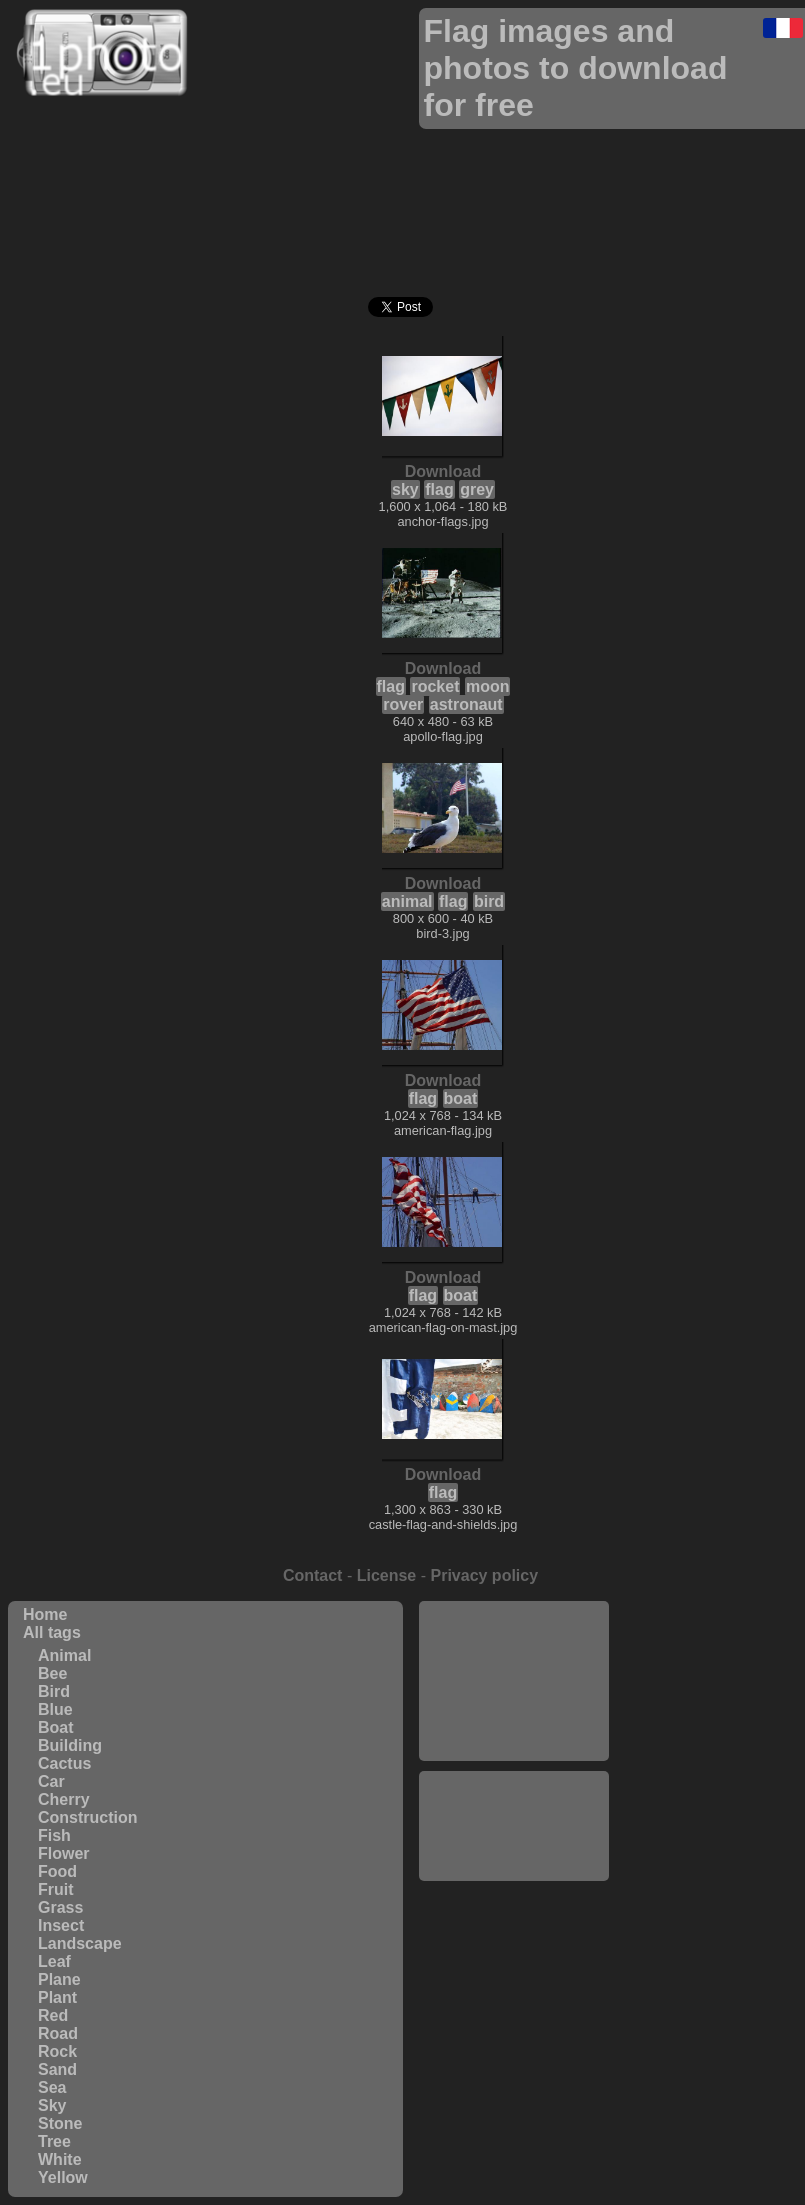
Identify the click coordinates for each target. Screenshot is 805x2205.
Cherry (64, 1799)
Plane (59, 1979)
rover (403, 704)
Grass (60, 1907)
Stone (60, 2123)
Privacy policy (484, 1575)
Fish (54, 1835)
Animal (64, 1655)
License (387, 1575)
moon (488, 686)
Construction (88, 1817)
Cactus (64, 1763)
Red (53, 2015)
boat (461, 1098)
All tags (52, 1632)
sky (405, 489)
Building (70, 1745)
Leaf (54, 1961)
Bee (52, 1673)
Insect (61, 1925)
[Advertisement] (514, 1681)
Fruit (56, 1889)
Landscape (80, 1943)
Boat (56, 1727)
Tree (54, 2141)
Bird (54, 1691)
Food (57, 1871)
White (60, 2159)
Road (58, 2033)
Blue (55, 1709)
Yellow (63, 2177)
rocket (435, 686)
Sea (52, 2087)
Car (51, 1781)
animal (407, 901)
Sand (57, 2069)
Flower (64, 1853)
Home (45, 1614)
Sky (52, 2105)
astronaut (466, 704)
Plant (57, 1997)
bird (489, 901)
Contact (313, 1575)
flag (439, 489)
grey (477, 489)
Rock (57, 2051)
